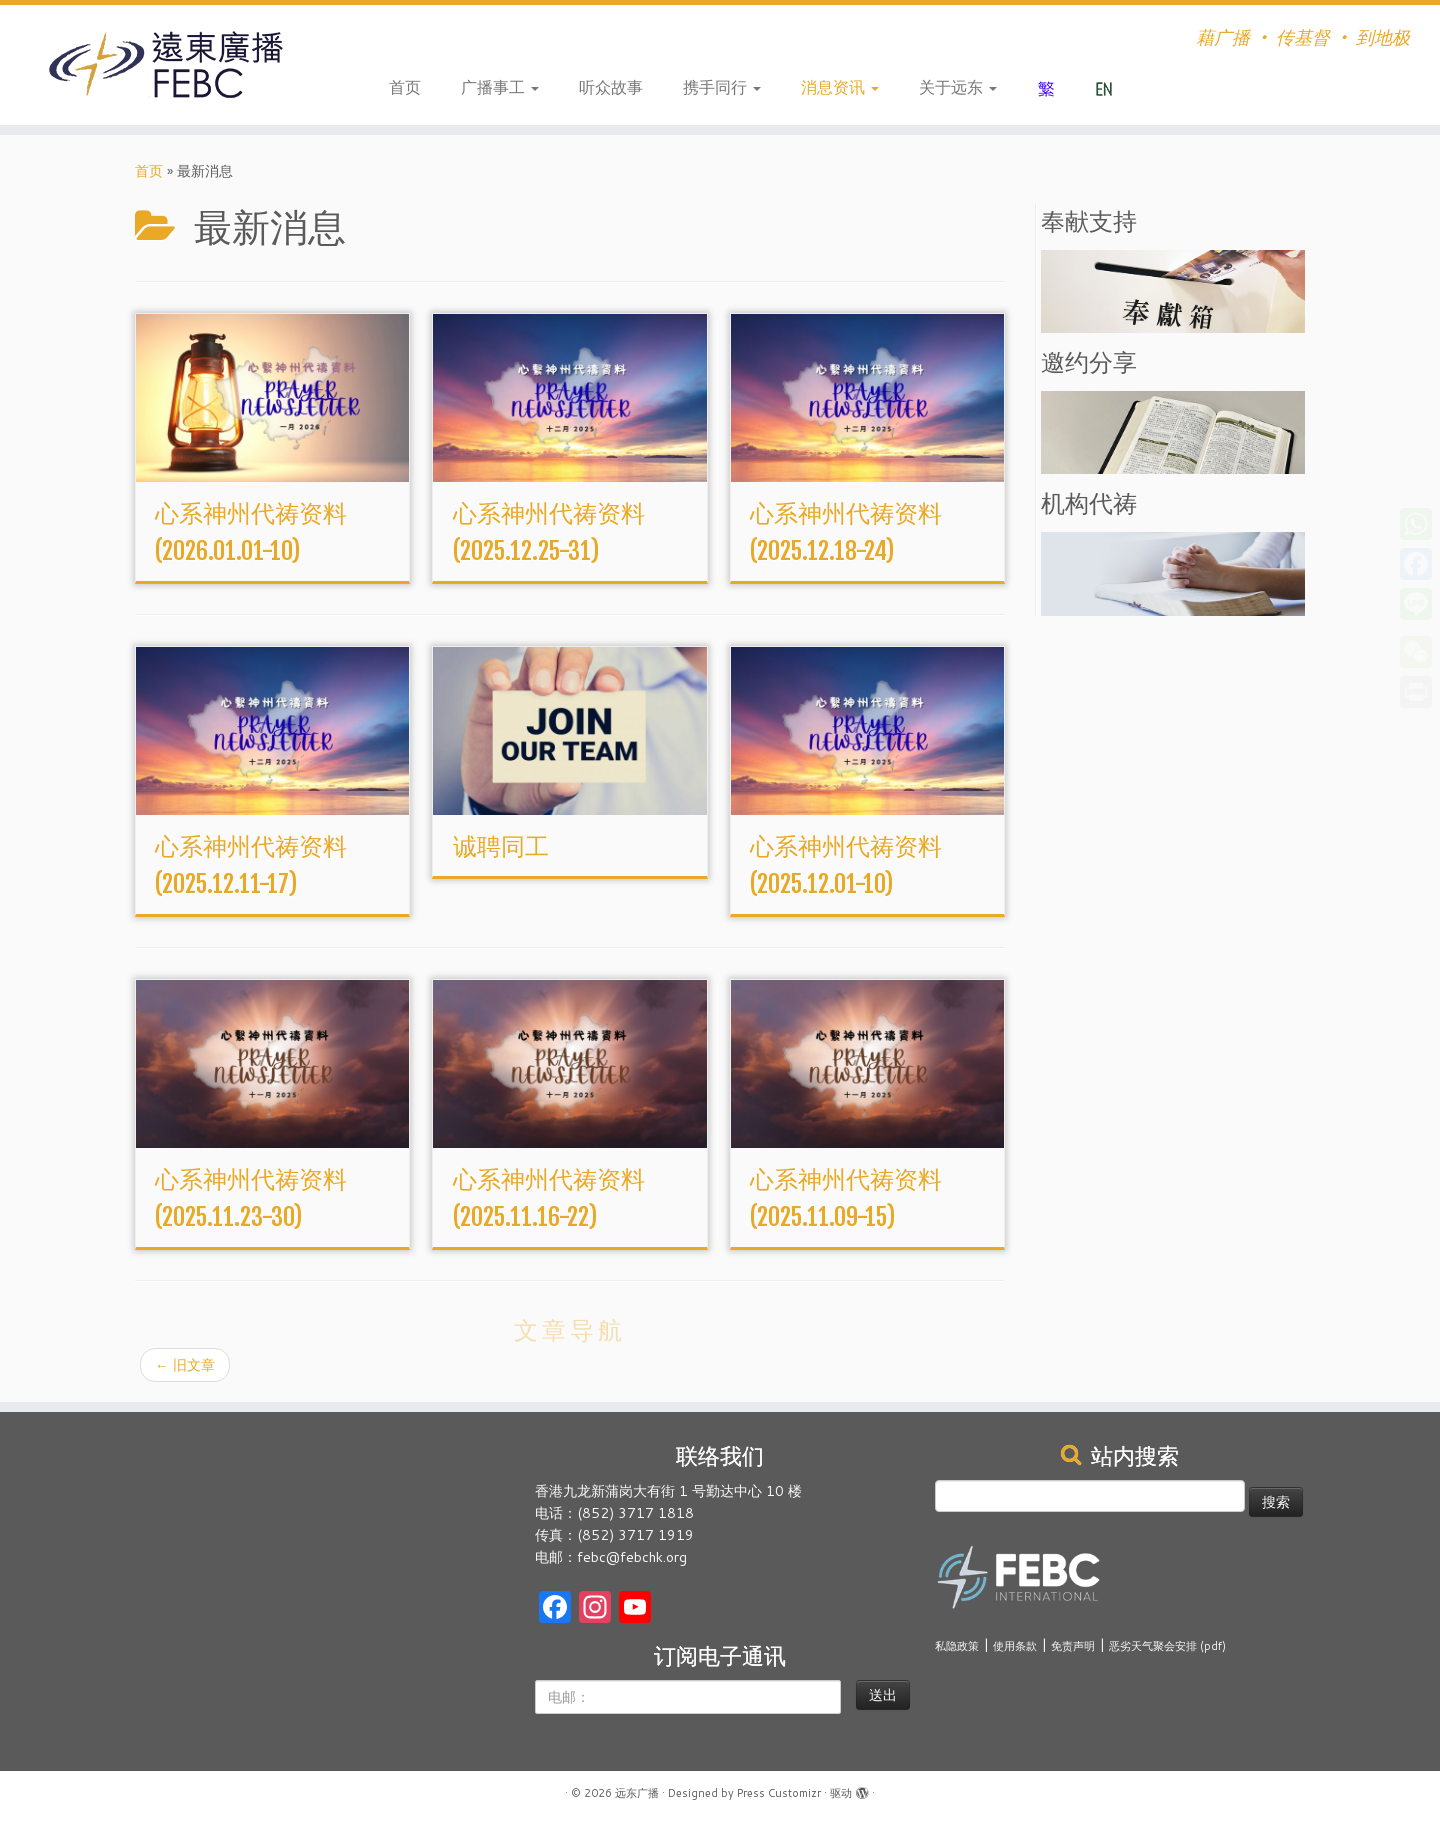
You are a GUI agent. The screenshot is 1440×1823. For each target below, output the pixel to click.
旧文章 (185, 1365)
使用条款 (1015, 1646)
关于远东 (958, 86)
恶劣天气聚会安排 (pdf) (1167, 1646)
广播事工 (500, 86)
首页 (405, 86)
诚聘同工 (501, 846)
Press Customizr (779, 1793)
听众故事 (611, 86)
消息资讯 (840, 86)
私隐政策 (957, 1646)
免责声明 (1073, 1646)
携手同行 (722, 86)
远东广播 (637, 1793)
